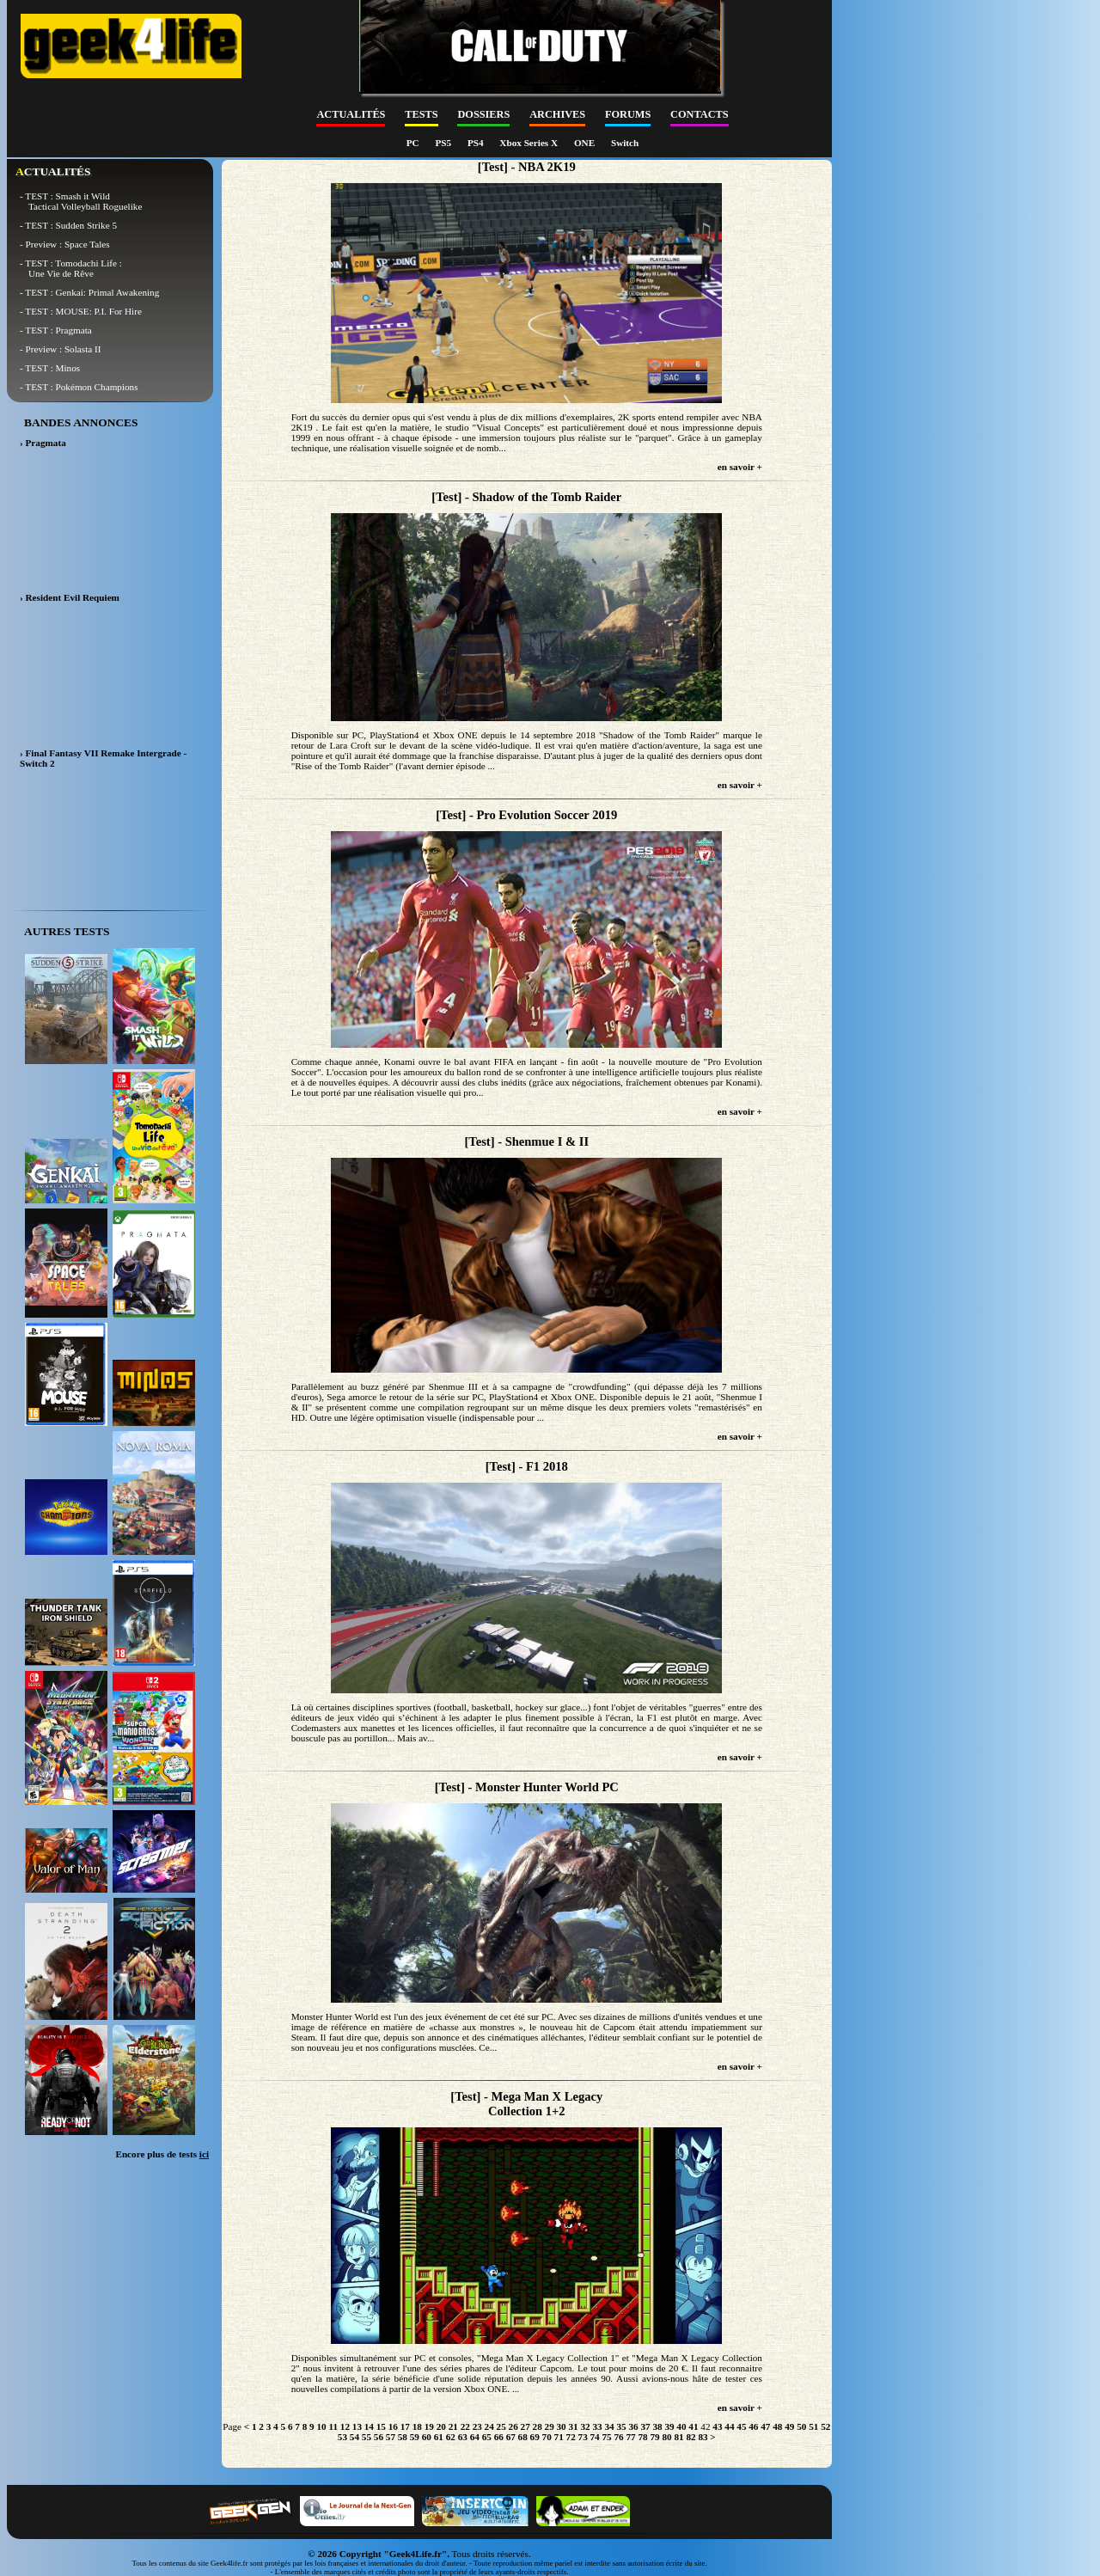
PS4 (477, 143)
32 (585, 2426)
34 (609, 2426)
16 (393, 2426)
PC (414, 143)
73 (583, 2437)
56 (378, 2437)
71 (559, 2437)
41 (693, 2426)
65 (487, 2437)
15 (381, 2426)
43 (717, 2426)
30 (561, 2426)
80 (666, 2437)
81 (678, 2437)
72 (571, 2437)
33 (597, 2426)
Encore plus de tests (162, 2154)
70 (547, 2437)
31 (573, 2426)
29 (549, 2426)
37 (645, 2426)
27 (525, 2426)
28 (537, 2426)
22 (465, 2426)
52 (825, 2426)
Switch (625, 143)
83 (702, 2437)
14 (369, 2426)
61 (438, 2437)
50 (801, 2426)
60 (426, 2437)
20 (441, 2426)
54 (354, 2437)
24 (489, 2426)
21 (453, 2426)
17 (405, 2426)
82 (690, 2437)
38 (657, 2426)
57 (390, 2437)
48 (777, 2426)
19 (429, 2426)
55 (366, 2437)
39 (669, 2426)
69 (535, 2437)
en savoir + (740, 467)
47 (765, 2426)
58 (402, 2437)
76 (618, 2437)
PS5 (444, 143)
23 (477, 2426)
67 (511, 2437)
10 (321, 2426)
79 (654, 2437)
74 (595, 2437)
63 (463, 2437)
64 (475, 2437)
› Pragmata (43, 442)
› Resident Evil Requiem (69, 597)
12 (345, 2426)
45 (741, 2426)
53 (342, 2437)
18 (417, 2426)
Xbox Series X (529, 143)
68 (523, 2437)
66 (499, 2437)
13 (357, 2426)
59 (414, 2437)
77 (630, 2437)
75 (607, 2437)
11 (333, 2426)
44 (729, 2426)
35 (621, 2426)
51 (813, 2426)
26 (513, 2426)
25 (501, 2426)
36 (633, 2426)
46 (753, 2426)
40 (681, 2426)
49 (789, 2426)
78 (642, 2437)
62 (450, 2437)
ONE (585, 143)
